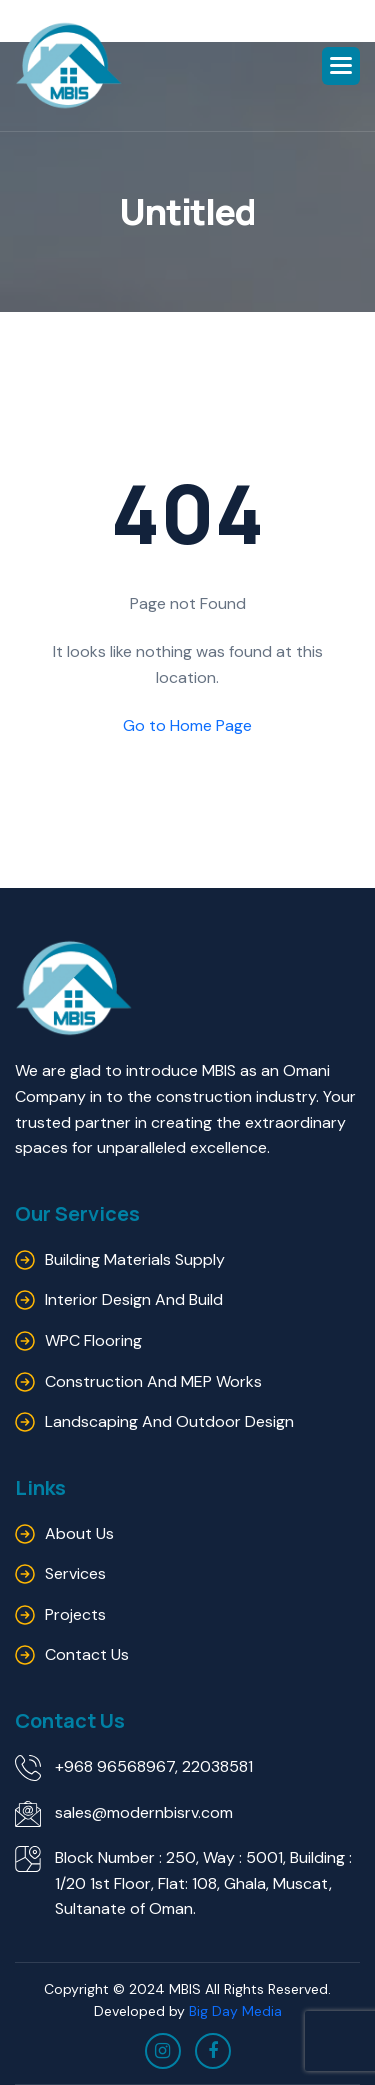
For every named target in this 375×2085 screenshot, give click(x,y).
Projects (75, 1614)
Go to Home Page (187, 725)
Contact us (87, 1654)
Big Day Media (235, 2011)
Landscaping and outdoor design (169, 1421)
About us (79, 1533)
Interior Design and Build (134, 1299)
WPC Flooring (93, 1340)
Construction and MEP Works (153, 1381)
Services (75, 1573)
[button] (341, 66)
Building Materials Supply (135, 1259)
